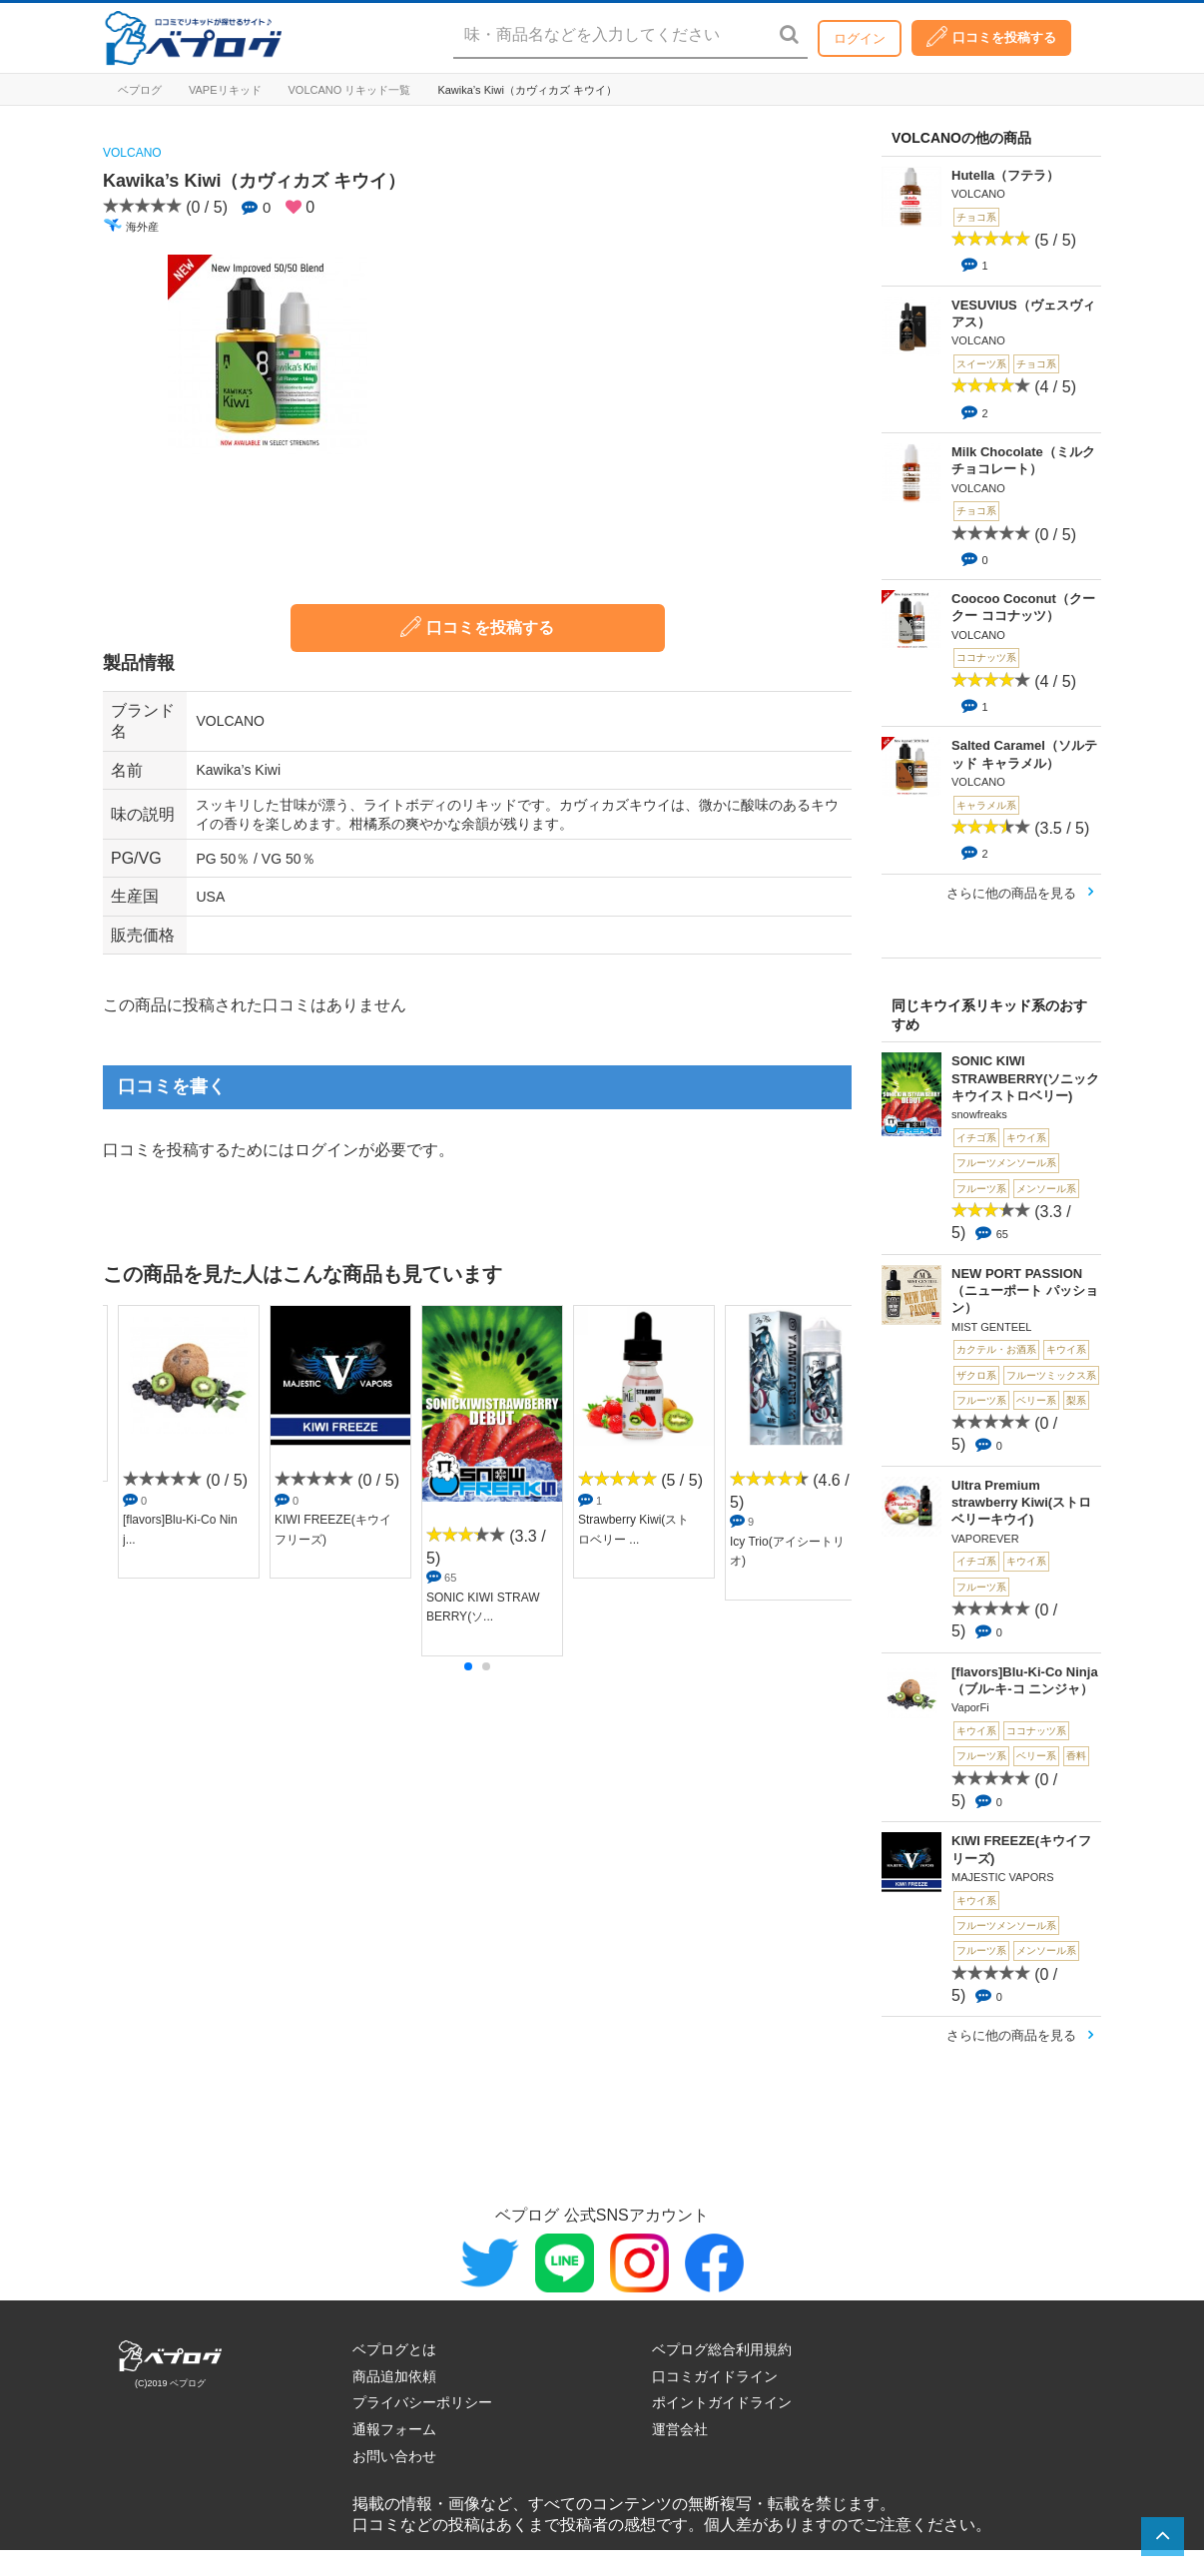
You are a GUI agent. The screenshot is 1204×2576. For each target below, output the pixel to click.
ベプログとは (394, 2349)
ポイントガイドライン (722, 2402)
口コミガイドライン (715, 2376)
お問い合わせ (394, 2456)
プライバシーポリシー (422, 2402)
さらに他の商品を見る (1011, 893)
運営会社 (680, 2429)
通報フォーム (394, 2429)
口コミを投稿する (991, 36)
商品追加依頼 (394, 2376)
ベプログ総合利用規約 (722, 2349)
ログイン (860, 38)
